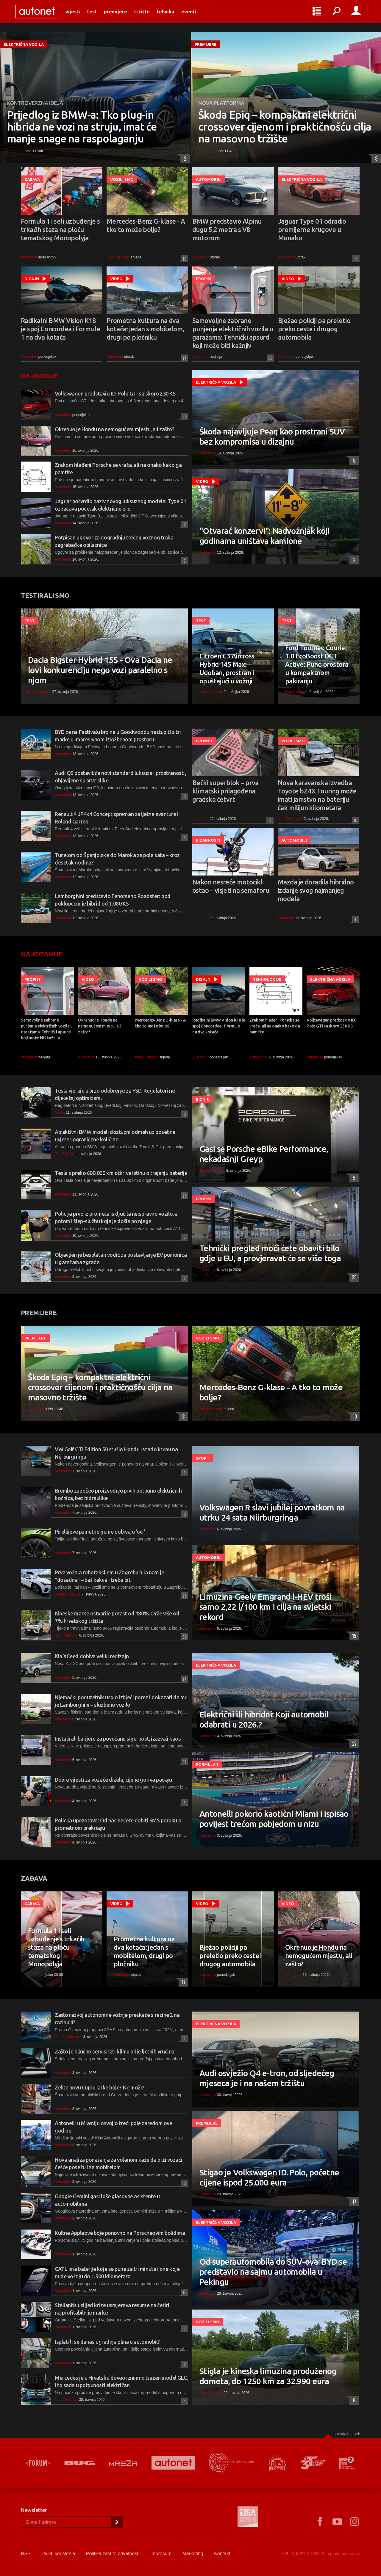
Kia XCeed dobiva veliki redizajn (92, 1656)
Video (116, 279)
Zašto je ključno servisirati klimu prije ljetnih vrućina (114, 2051)
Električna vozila (24, 44)
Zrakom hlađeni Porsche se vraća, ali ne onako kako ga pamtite (274, 1026)
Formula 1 (207, 1764)
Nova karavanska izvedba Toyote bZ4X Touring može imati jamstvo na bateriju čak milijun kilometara (317, 795)
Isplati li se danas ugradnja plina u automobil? (107, 2342)
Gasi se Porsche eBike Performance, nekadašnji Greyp (263, 1153)
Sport (202, 1458)
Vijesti (78, 15)
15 (352, 1636)
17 (183, 358)
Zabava (32, 179)
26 (184, 1596)
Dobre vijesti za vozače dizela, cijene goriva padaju (113, 1780)
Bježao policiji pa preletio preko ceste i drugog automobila (314, 329)
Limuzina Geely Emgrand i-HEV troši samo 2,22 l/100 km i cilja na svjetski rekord (265, 1606)
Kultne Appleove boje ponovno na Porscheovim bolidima (120, 2233)
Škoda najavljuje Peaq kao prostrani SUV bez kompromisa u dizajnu (272, 436)
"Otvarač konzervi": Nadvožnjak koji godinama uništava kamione (264, 535)
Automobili (208, 179)
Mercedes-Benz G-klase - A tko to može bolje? (146, 225)
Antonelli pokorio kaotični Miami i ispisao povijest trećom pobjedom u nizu (274, 1818)
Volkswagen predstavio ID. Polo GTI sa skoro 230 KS (115, 393)
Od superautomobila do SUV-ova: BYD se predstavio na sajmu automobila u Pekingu (273, 2271)
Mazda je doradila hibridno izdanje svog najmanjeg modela (316, 890)
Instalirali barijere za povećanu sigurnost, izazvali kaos (118, 1739)
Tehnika (170, 15)
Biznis (202, 1099)
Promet (204, 741)
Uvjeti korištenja (58, 2553)
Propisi (203, 279)
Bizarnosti (208, 840)
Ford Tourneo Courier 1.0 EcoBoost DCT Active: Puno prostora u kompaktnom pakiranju (316, 664)
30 (184, 1637)
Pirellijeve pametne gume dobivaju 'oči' (100, 1532)
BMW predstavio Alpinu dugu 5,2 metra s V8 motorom (226, 229)
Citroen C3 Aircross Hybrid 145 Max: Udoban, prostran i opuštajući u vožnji (226, 668)
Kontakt (222, 2553)
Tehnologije (267, 979)
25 (353, 1277)
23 (184, 1196)
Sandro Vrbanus (212, 1170)
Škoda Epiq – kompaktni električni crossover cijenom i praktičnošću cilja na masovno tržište (284, 127)
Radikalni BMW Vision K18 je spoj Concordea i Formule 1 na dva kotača (60, 329)
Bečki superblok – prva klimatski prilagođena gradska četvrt (225, 791)
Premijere (120, 15)
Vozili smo (122, 179)
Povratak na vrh (346, 2433)
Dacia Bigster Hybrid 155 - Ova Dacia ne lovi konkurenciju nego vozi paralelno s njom (100, 670)
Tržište (147, 15)
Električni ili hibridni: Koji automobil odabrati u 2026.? (264, 1719)
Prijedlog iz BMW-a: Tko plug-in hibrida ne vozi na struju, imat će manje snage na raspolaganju (82, 127)
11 (183, 1761)
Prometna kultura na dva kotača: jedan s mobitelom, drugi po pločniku (145, 329)
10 (183, 258)
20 (184, 416)
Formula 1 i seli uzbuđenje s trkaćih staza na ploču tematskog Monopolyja (60, 229)
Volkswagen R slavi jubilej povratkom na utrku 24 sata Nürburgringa (272, 1512)
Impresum (160, 2553)
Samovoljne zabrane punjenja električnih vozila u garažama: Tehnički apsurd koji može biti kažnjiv (232, 333)
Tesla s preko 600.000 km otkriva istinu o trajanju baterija (121, 1173)
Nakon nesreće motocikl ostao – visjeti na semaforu (230, 886)
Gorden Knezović (68, 2037)
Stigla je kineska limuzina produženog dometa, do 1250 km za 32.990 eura (267, 2376)
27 (353, 1743)
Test (97, 15)
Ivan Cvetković (118, 257)
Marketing (192, 2553)
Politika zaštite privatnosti (113, 2553)
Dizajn (31, 279)
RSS (26, 2553)
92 (269, 358)
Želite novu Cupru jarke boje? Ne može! (100, 2087)
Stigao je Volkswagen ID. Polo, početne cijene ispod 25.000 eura (269, 2177)
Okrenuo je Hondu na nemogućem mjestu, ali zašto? (114, 429)
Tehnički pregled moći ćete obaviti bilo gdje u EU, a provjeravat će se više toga (270, 1253)
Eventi (194, 15)
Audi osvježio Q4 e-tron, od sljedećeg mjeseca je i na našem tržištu (266, 2078)
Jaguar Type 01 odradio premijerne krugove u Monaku (312, 229)
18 (183, 2292)
